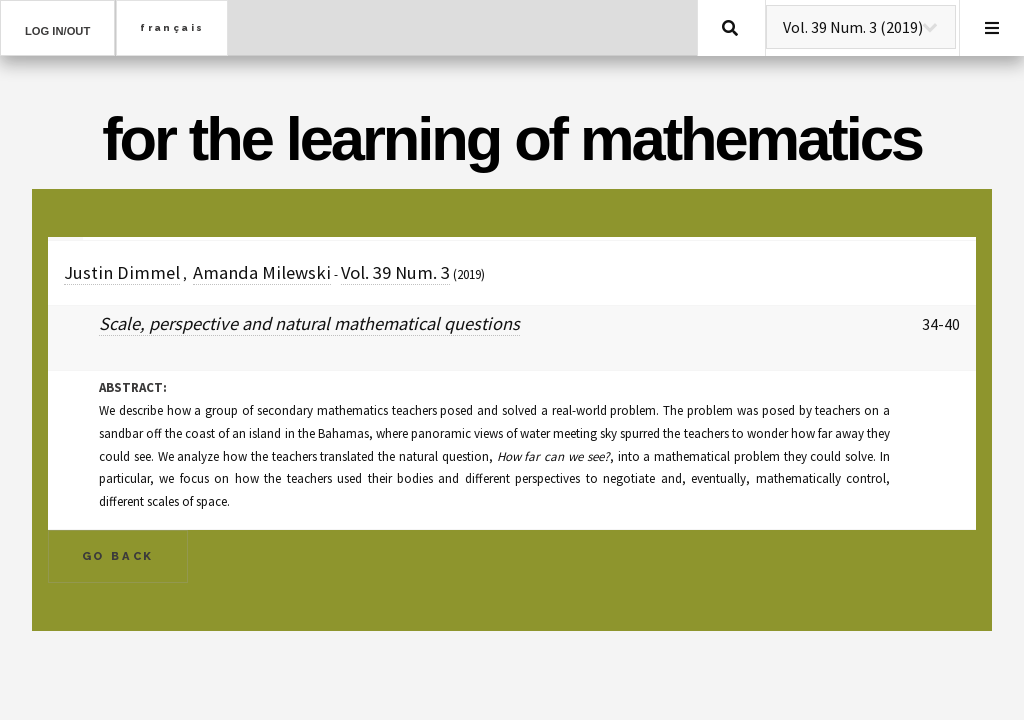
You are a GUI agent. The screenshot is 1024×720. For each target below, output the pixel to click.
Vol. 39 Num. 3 (395, 272)
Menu (992, 28)
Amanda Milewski (262, 272)
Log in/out (57, 31)
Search (730, 28)
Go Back (118, 556)
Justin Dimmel (122, 272)
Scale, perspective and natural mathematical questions (309, 323)
